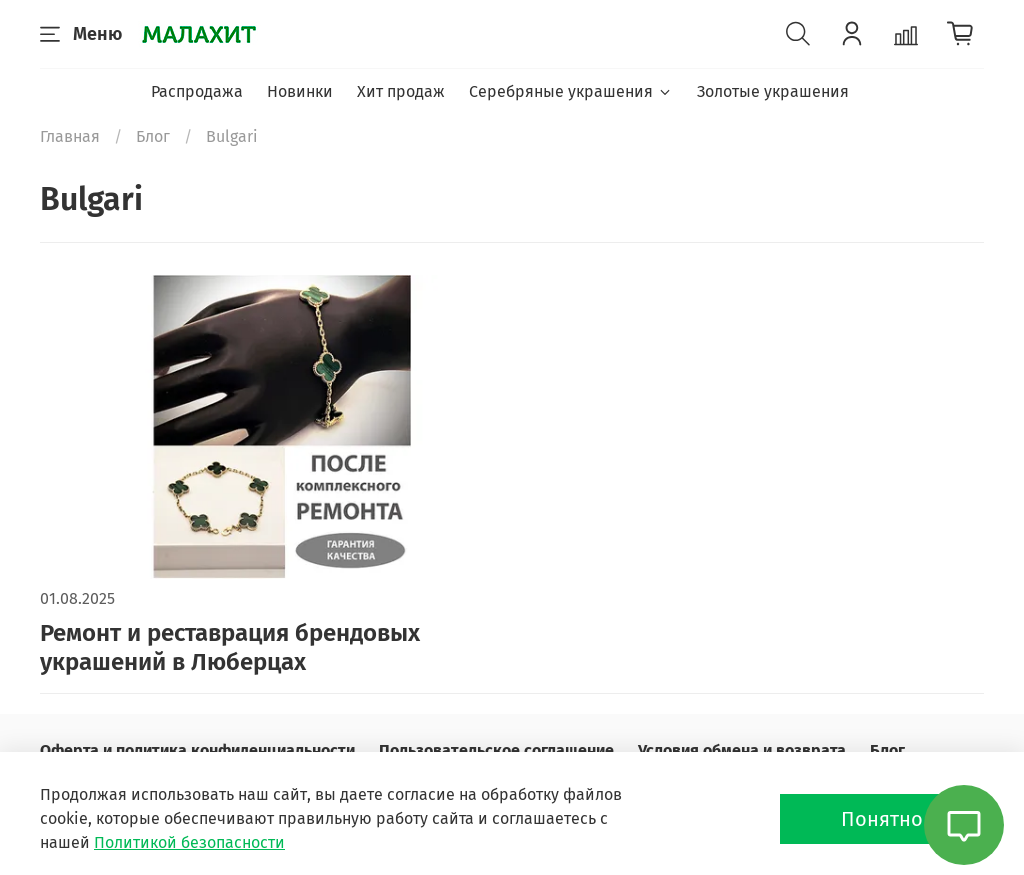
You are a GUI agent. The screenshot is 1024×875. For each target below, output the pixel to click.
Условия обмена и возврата (742, 750)
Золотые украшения (773, 91)
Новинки (300, 91)
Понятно (882, 819)
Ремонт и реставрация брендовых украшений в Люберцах (230, 647)
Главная (70, 136)
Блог (153, 136)
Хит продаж (401, 91)
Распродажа (197, 91)
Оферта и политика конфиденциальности (197, 750)
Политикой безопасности (189, 842)
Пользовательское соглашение (496, 750)
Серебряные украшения (570, 91)
